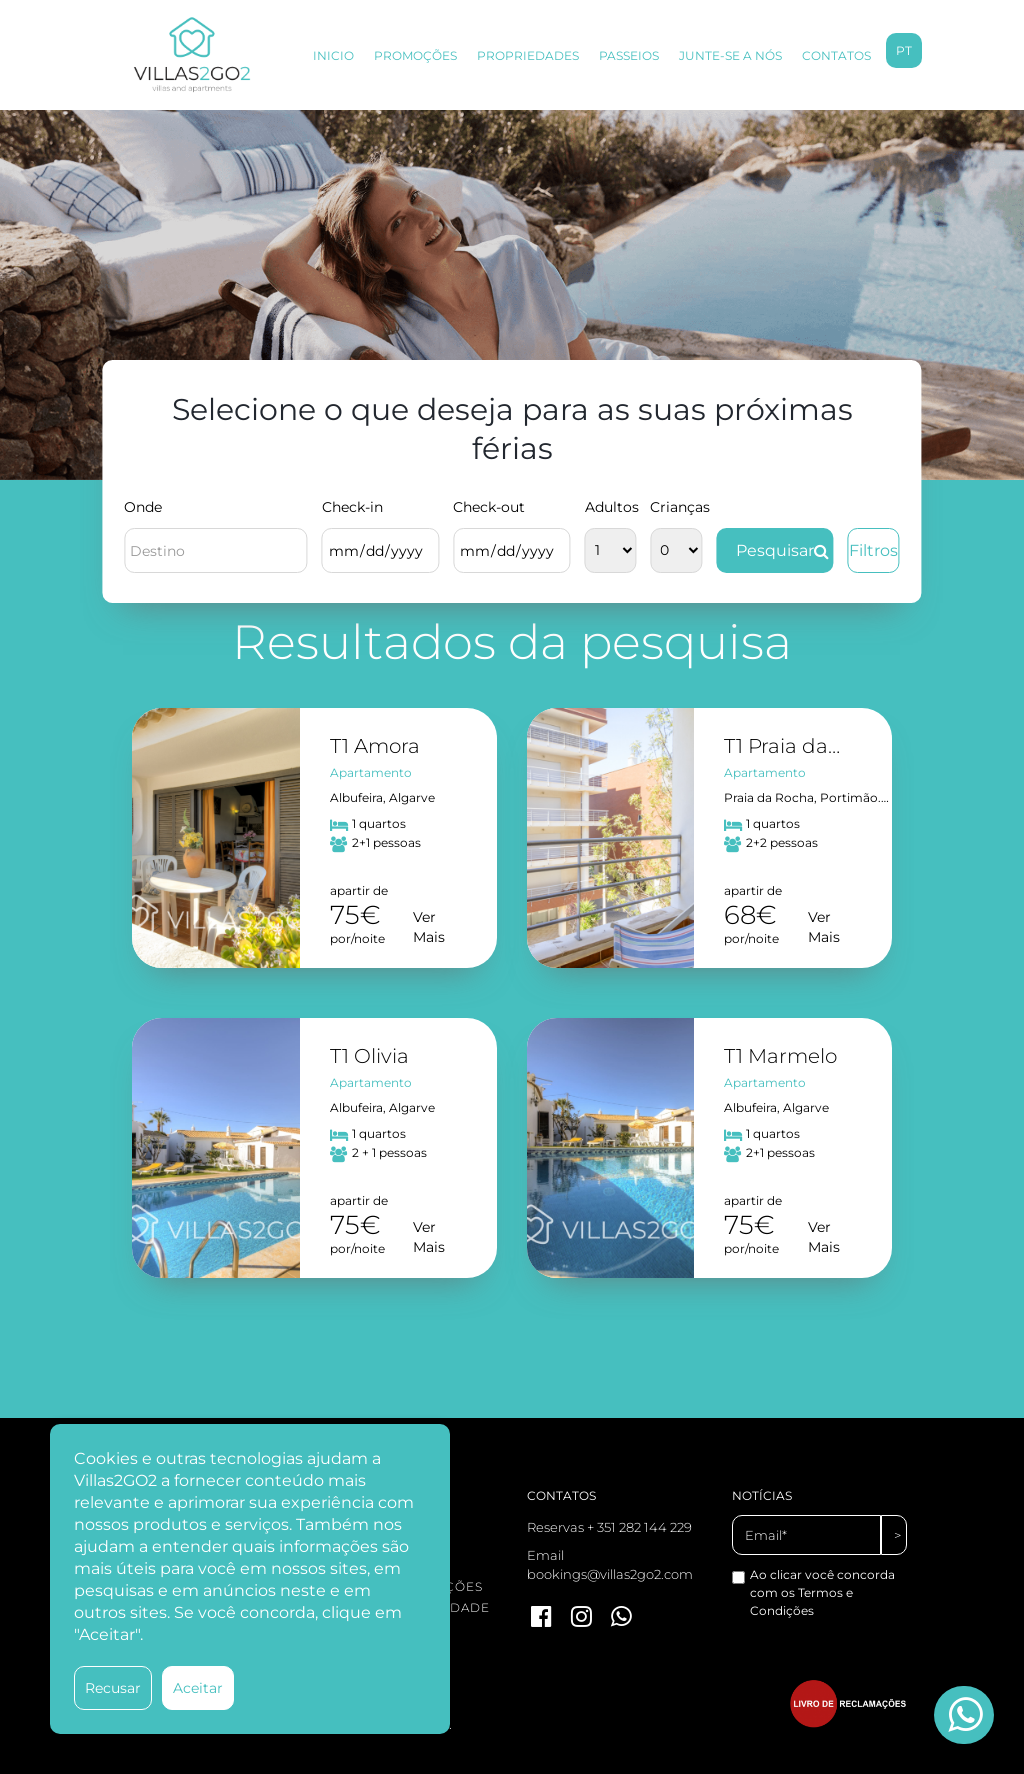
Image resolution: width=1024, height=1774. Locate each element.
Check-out (489, 507)
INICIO (333, 55)
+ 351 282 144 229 (639, 1527)
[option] (512, 295)
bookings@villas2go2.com (610, 1574)
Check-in (352, 507)
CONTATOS (836, 55)
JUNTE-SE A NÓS (730, 55)
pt (904, 50)
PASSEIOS (629, 55)
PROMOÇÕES (415, 55)
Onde (143, 507)
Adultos (611, 507)
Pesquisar (782, 550)
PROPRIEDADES (528, 55)
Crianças (676, 507)
